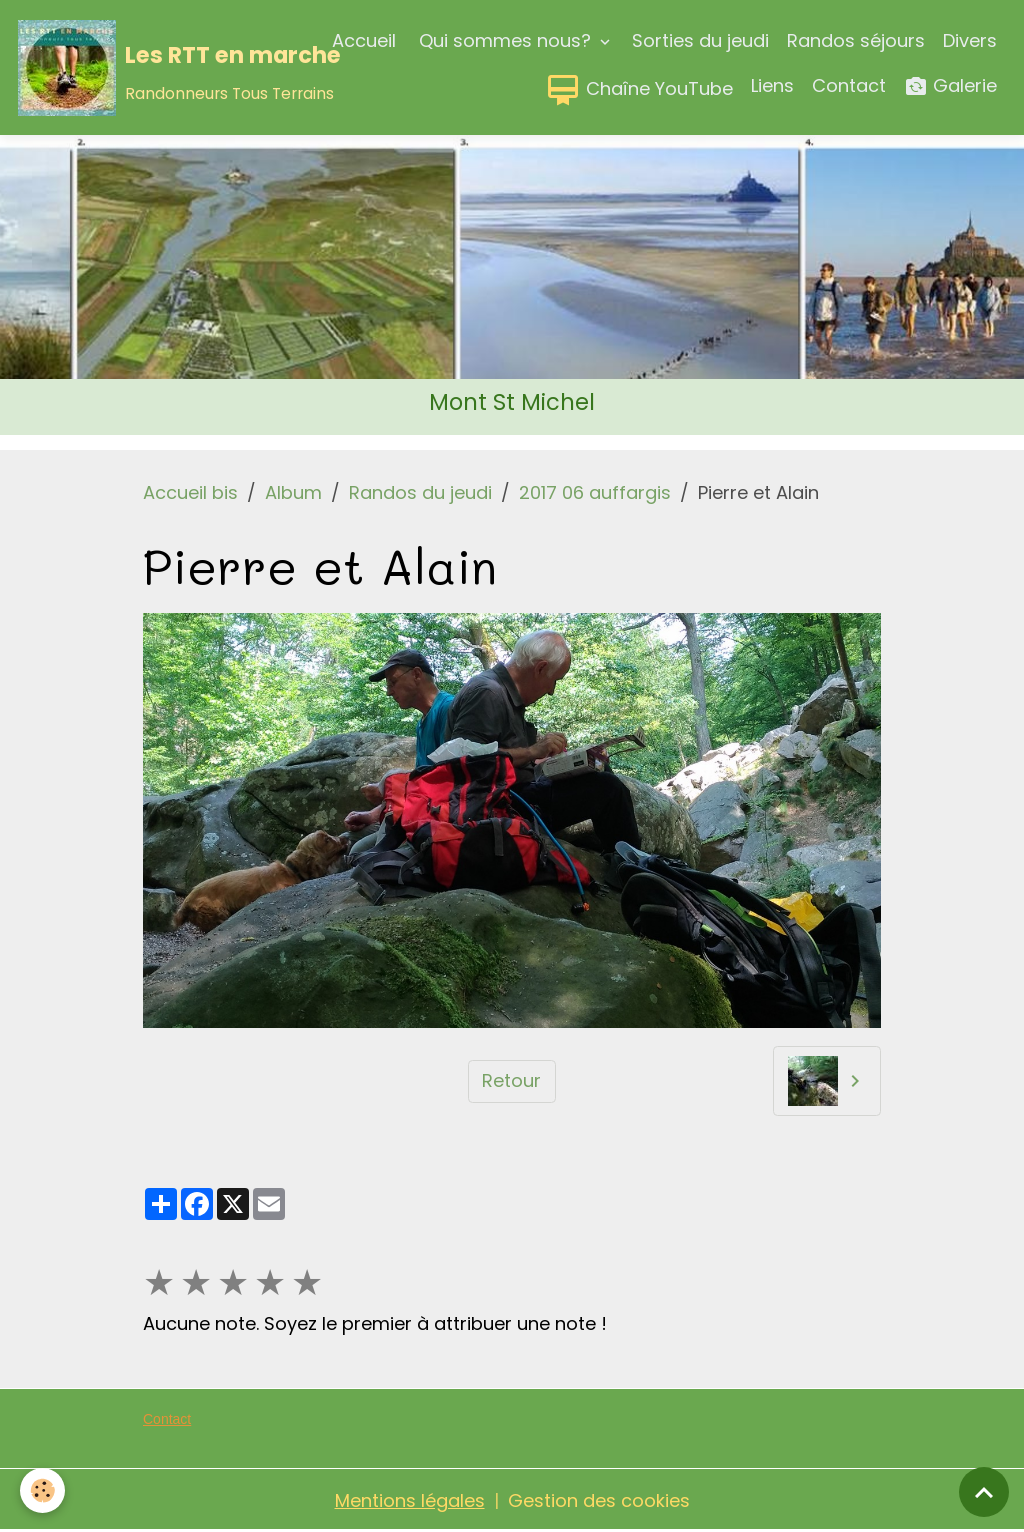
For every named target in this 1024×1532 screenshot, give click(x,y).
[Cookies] (42, 1490)
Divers (970, 40)
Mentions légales (410, 1500)
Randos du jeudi (420, 492)
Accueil (364, 40)
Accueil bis (190, 492)
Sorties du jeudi (700, 40)
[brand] (130, 68)
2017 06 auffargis (595, 492)
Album (293, 492)
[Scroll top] (984, 1492)
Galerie (950, 86)
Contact (849, 85)
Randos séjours (856, 40)
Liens (772, 85)
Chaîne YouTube (639, 90)
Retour (511, 1080)
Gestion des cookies (599, 1500)
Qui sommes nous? (505, 40)
